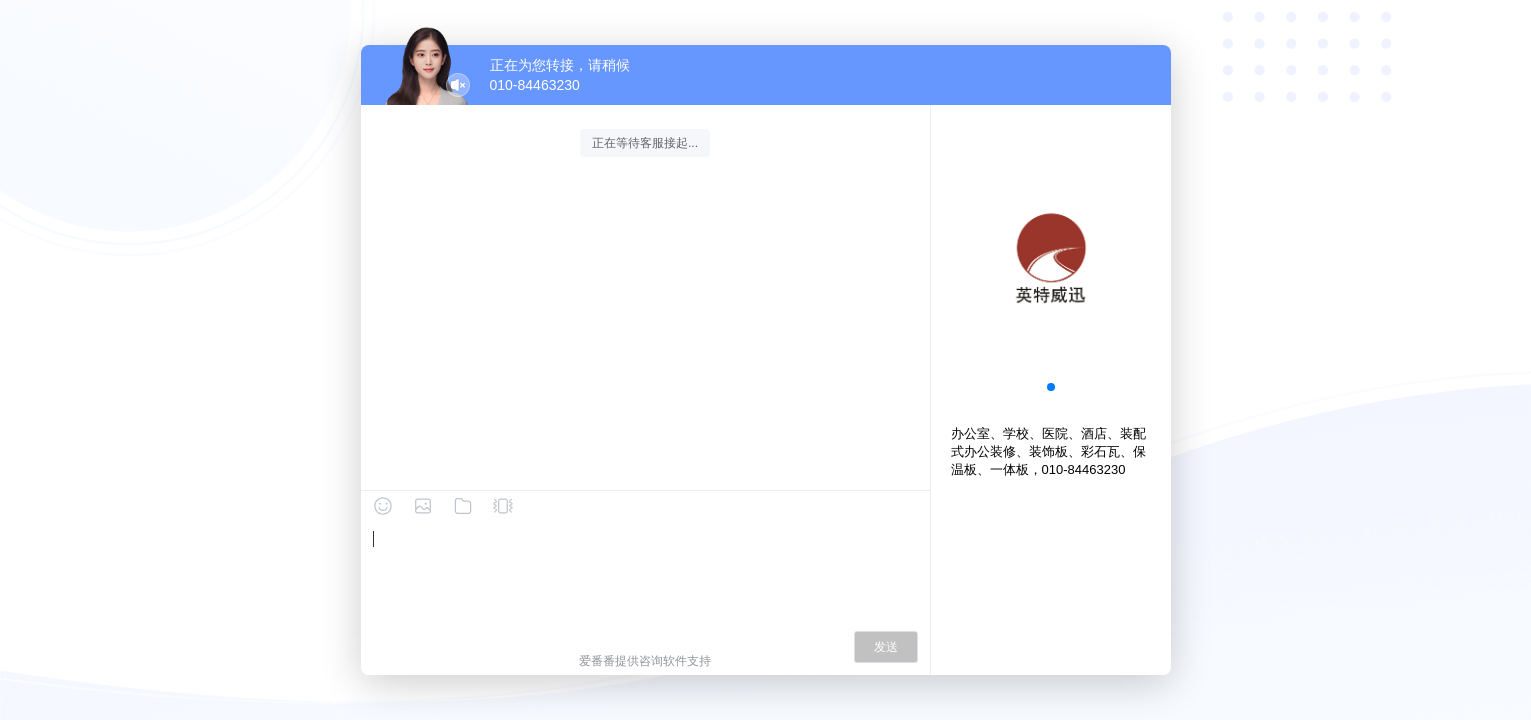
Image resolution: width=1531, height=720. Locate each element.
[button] (1051, 387)
